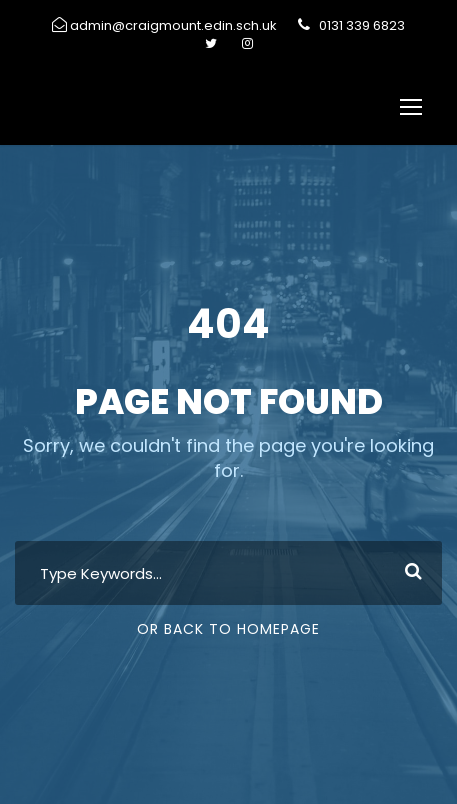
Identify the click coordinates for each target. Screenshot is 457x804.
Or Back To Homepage (228, 629)
